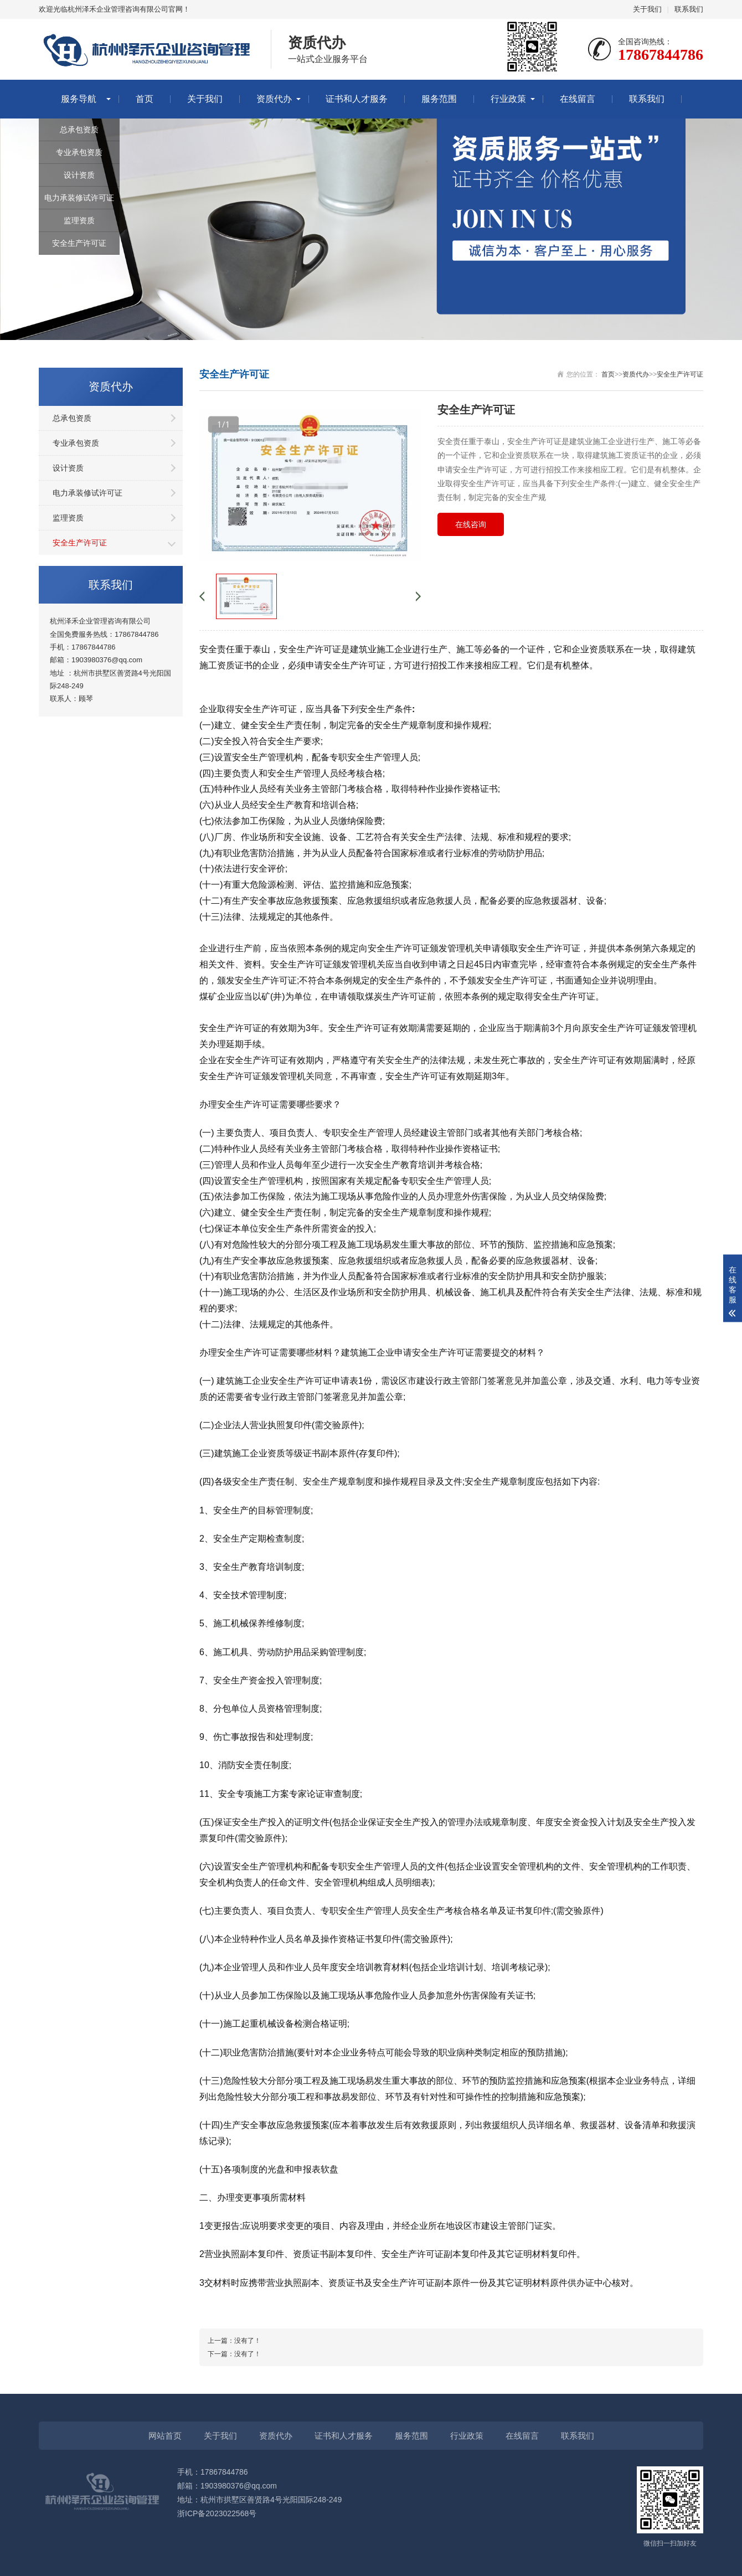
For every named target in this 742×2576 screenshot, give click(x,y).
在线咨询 (470, 524)
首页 (144, 99)
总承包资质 (79, 129)
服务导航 (78, 99)
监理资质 (79, 220)
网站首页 (165, 2435)
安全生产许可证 (79, 243)
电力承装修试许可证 (79, 197)
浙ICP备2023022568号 (216, 2513)
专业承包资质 (79, 152)
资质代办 (274, 99)
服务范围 (439, 99)
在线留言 (577, 99)
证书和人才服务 (357, 99)
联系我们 (688, 9)
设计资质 (79, 175)
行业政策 (508, 99)
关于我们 (647, 9)
